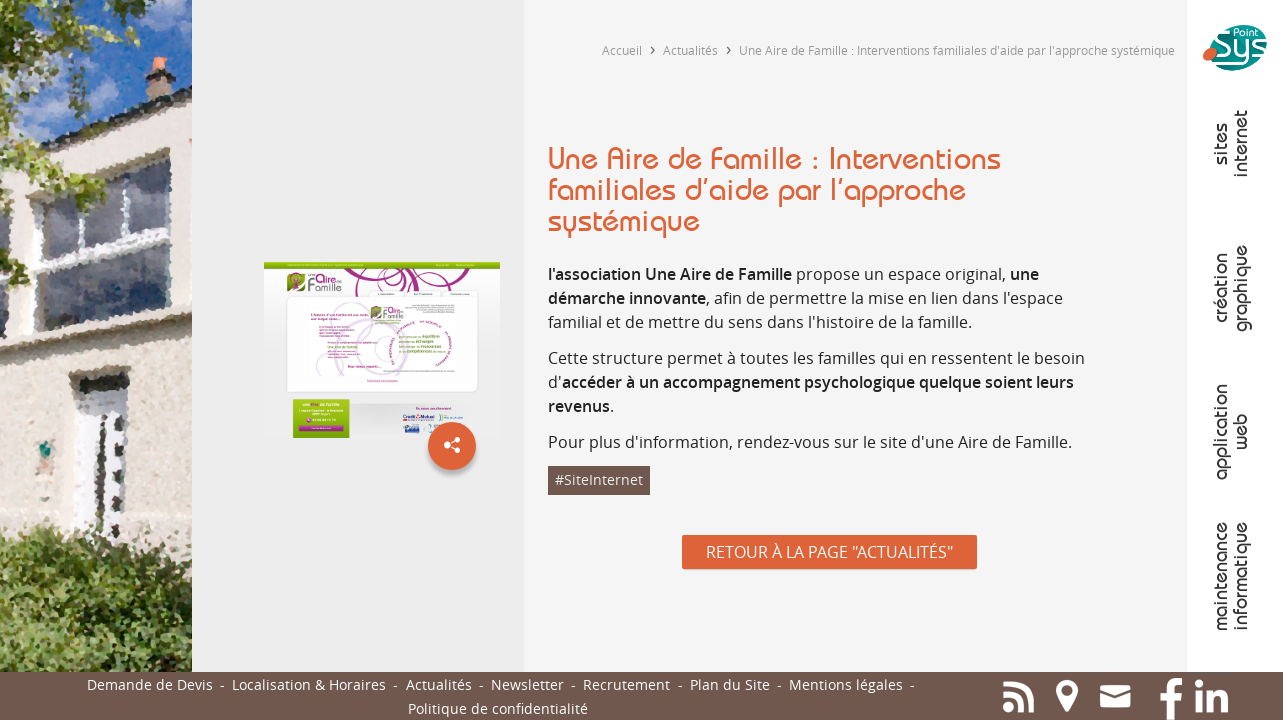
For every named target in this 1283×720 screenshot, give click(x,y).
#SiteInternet (599, 479)
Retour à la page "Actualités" (829, 552)
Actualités (690, 50)
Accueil (622, 50)
